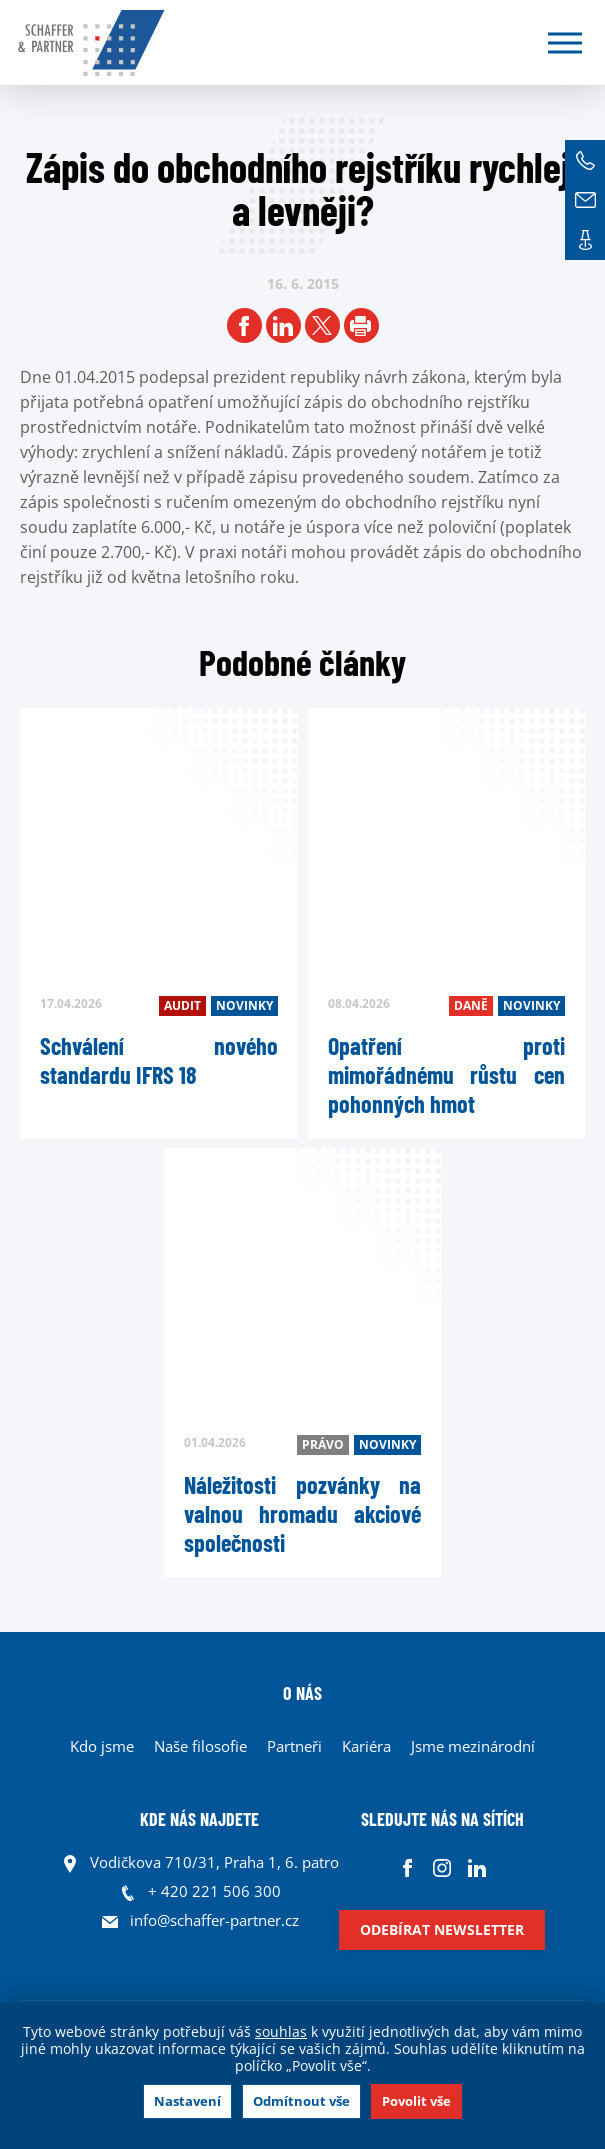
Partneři (294, 1746)
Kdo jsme (102, 1746)
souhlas (281, 2031)
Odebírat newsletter (442, 1929)
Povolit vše (416, 2101)
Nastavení (187, 2101)
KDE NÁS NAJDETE (199, 1819)
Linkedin (477, 1867)
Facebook (407, 1867)
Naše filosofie (200, 1746)
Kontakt (585, 240)
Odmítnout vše (301, 2101)
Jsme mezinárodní (473, 1746)
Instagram (442, 1867)
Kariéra (366, 1746)
